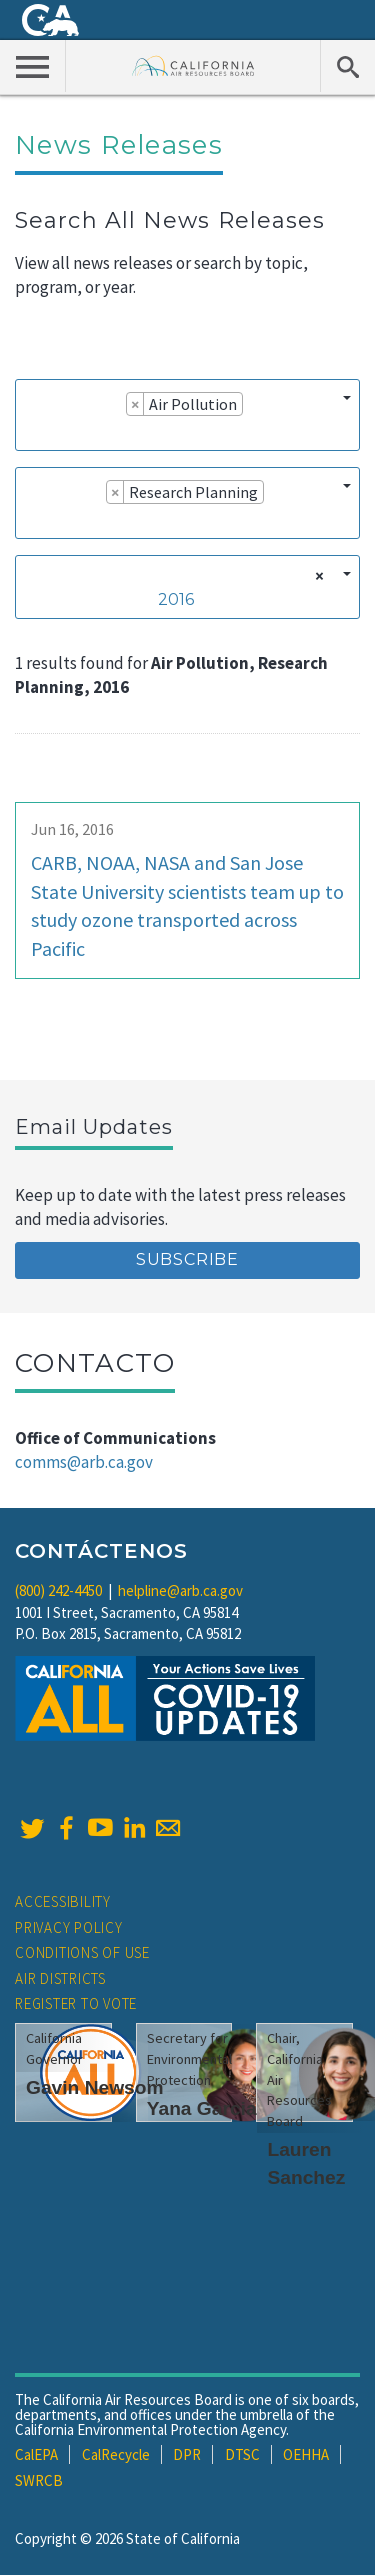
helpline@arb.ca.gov (180, 1590)
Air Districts (60, 1978)
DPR (187, 2454)
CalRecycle (116, 2454)
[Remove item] (135, 404)
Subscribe (187, 1259)
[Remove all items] (316, 576)
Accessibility (63, 1901)
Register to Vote (76, 2003)
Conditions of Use (82, 1952)
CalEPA (36, 2454)
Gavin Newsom (95, 2087)
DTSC (242, 2454)
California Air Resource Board (193, 65)
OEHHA (306, 2454)
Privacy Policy (69, 1927)
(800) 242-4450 (58, 1590)
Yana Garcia (202, 2108)
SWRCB (39, 2480)
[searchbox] (31, 432)
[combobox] (187, 415)
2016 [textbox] (176, 599)
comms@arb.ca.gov (84, 1462)
